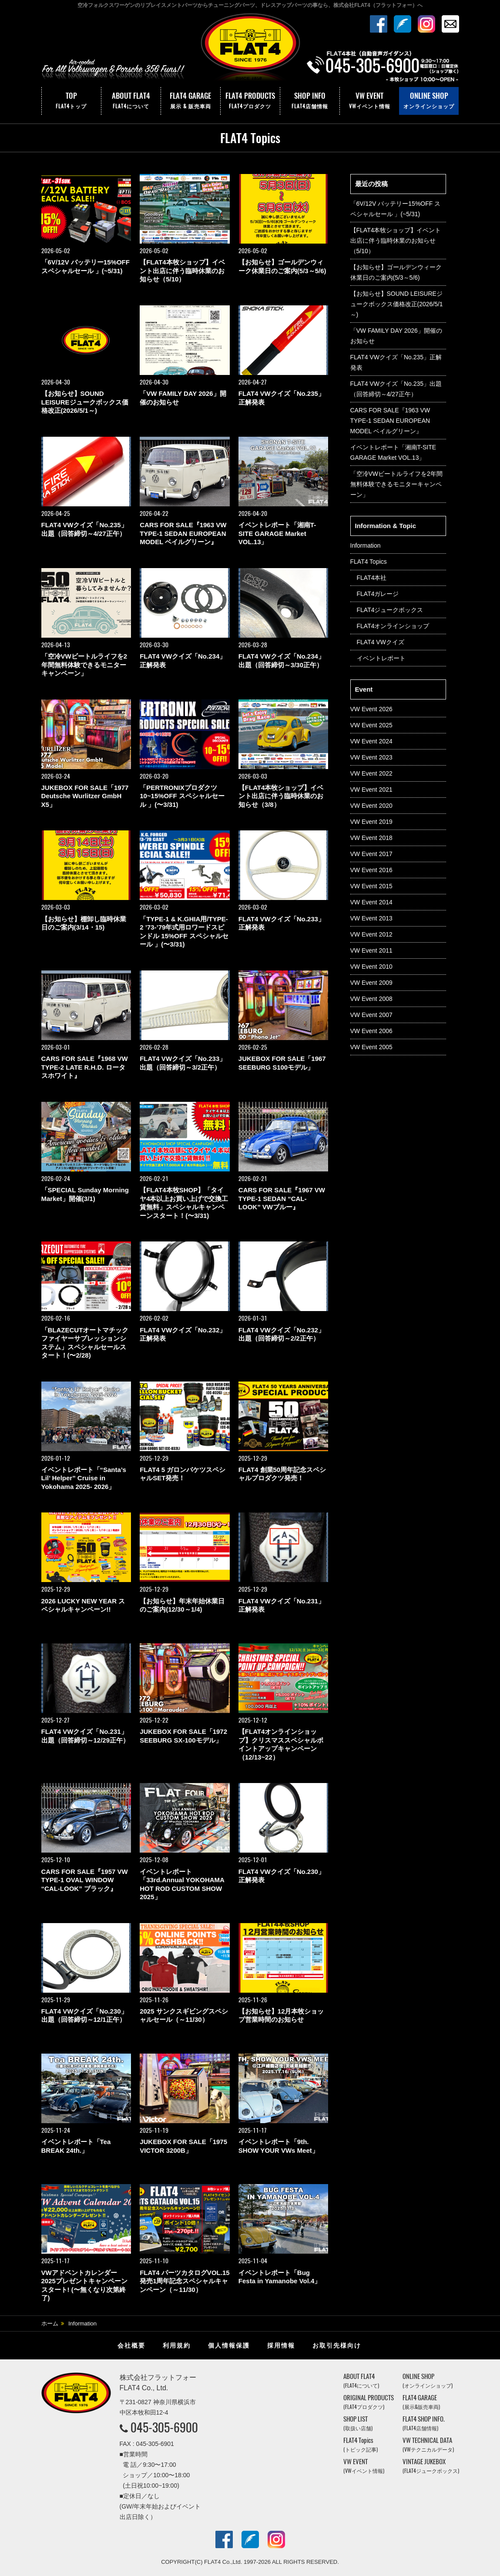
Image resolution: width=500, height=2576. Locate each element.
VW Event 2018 (371, 837)
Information (365, 545)
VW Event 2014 (371, 902)
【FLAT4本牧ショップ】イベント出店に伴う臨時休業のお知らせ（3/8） (281, 796)
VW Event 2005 (371, 1047)
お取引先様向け (336, 2345)
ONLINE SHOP (429, 100)
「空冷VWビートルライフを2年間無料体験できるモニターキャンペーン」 (84, 664)
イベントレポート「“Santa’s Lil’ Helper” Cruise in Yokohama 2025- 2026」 (83, 1478)
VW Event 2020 (371, 805)
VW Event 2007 (371, 1014)
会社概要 (131, 2345)
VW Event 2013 (371, 918)
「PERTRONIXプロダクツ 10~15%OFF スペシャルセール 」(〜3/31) (182, 796)
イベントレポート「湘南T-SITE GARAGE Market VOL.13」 (277, 533)
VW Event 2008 (371, 998)
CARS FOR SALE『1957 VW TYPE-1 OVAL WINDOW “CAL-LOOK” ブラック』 (84, 1880)
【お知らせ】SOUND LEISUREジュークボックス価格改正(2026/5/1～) (84, 402)
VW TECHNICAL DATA (428, 2444)
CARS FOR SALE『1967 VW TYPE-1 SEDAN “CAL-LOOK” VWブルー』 (281, 1198)
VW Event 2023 (371, 757)
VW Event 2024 (371, 741)
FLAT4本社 (372, 577)
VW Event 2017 (371, 853)
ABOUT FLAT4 (131, 100)
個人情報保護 (229, 2345)
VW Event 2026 (371, 709)
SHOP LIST (357, 2423)
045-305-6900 (164, 2427)
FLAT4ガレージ (378, 593)
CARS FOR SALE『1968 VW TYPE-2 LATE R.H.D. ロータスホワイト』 (84, 1067)
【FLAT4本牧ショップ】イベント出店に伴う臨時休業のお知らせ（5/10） (182, 270)
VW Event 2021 (371, 789)
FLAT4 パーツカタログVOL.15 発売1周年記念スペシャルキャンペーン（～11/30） (184, 2281)
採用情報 (281, 2345)
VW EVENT (369, 100)
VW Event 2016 (371, 869)
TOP (71, 100)
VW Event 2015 (371, 886)
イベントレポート (381, 658)
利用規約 (177, 2345)
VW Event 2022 (371, 773)
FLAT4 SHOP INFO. (424, 2423)
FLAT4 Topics (368, 561)
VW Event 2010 (371, 966)
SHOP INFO (309, 100)
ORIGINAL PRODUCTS (368, 2401)
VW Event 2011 (371, 950)
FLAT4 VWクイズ (380, 642)
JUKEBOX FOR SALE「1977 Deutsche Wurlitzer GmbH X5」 (85, 796)
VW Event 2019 (371, 821)
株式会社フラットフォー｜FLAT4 (250, 49)
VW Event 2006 (371, 1030)
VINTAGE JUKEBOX (431, 2465)
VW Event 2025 (371, 725)
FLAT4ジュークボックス (390, 609)
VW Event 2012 (371, 934)
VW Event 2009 (371, 982)
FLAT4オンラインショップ (393, 625)
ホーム (49, 2323)
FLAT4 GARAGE (190, 100)
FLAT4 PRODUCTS (250, 100)
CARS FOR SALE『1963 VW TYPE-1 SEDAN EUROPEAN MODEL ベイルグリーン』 (183, 533)
